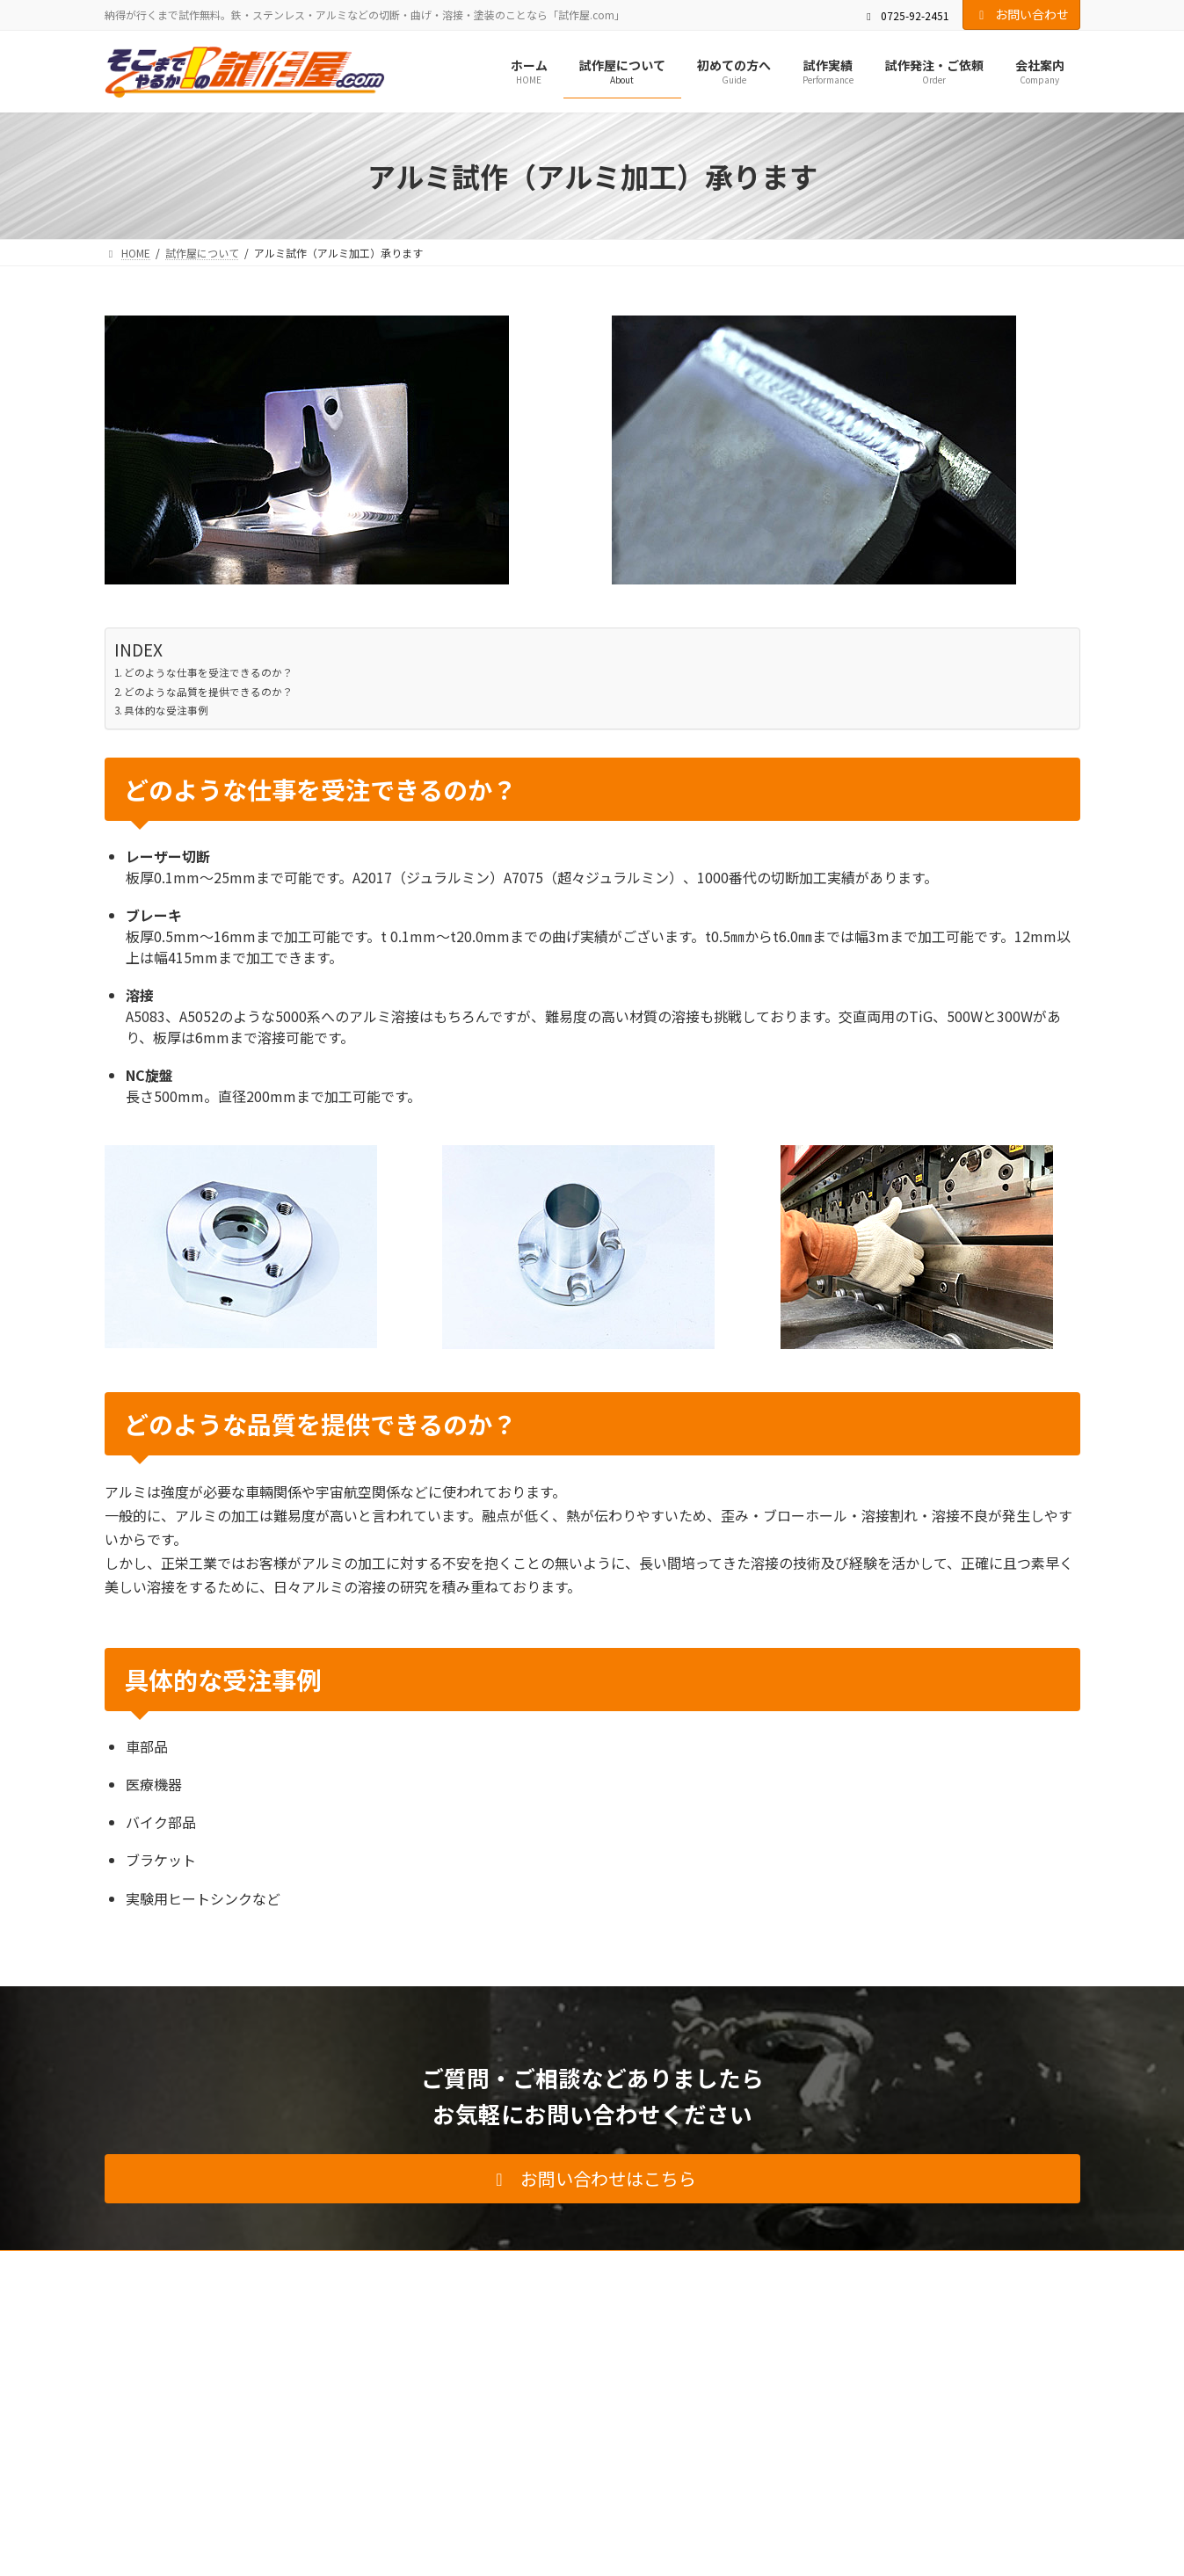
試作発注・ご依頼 (512, 2266)
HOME (135, 2266)
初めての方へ (326, 2266)
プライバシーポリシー (818, 2266)
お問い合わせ (1021, 14)
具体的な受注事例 (166, 710)
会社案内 (611, 2266)
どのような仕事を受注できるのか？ (208, 672)
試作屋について (222, 2266)
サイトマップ (938, 2266)
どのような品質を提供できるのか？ (208, 692)
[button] (592, 2178)
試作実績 (414, 2266)
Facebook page (926, 2388)
